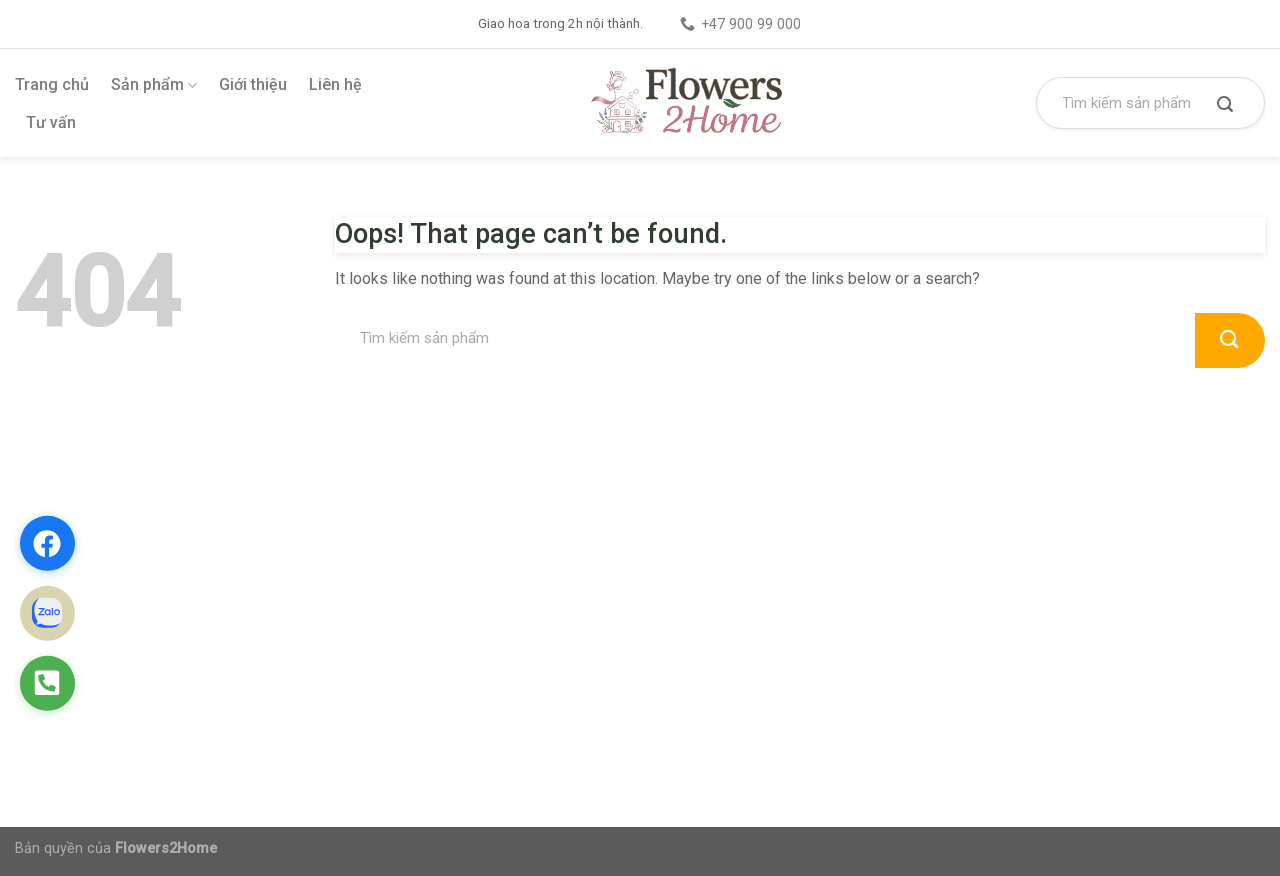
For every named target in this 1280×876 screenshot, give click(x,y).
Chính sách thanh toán (751, 523)
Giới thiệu (253, 84)
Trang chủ (52, 84)
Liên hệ (335, 84)
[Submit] (1225, 106)
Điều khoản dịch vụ (741, 699)
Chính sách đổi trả (738, 594)
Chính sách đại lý (735, 664)
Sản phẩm (154, 85)
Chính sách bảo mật (744, 559)
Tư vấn (51, 122)
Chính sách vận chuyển (754, 629)
